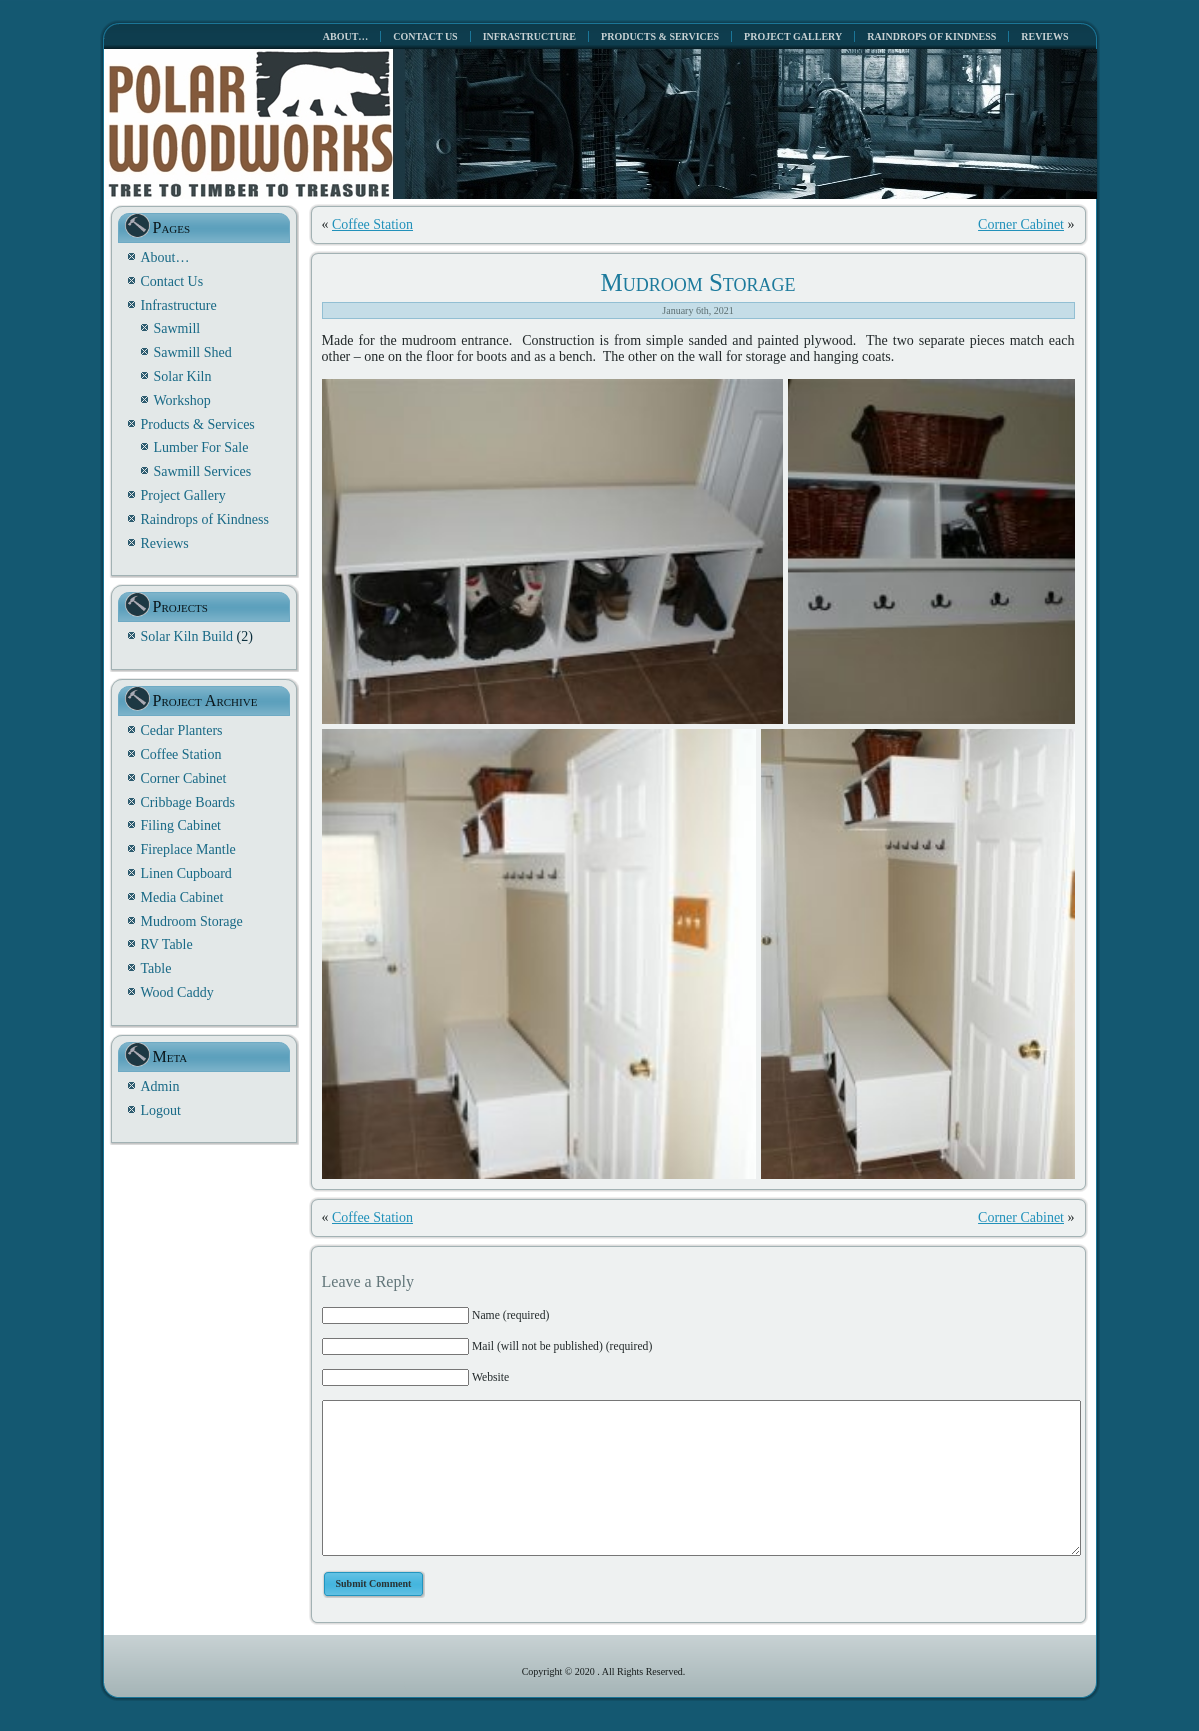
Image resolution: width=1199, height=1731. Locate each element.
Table (156, 968)
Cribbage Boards (188, 802)
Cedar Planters (182, 730)
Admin (160, 1086)
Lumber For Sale (201, 447)
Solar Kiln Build (187, 636)
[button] (552, 551)
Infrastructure (179, 305)
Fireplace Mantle (188, 849)
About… (165, 257)
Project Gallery (183, 495)
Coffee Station (181, 754)
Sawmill (177, 328)
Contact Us (172, 281)
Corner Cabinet (184, 778)
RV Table (167, 944)
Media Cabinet (182, 897)
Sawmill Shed (193, 352)
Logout (161, 1110)
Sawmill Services (203, 471)
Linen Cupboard (186, 873)
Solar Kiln (183, 376)
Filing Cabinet (181, 825)
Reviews (165, 543)
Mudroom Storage (192, 921)
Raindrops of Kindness (205, 519)
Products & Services (198, 424)
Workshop (182, 400)
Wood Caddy (177, 992)
